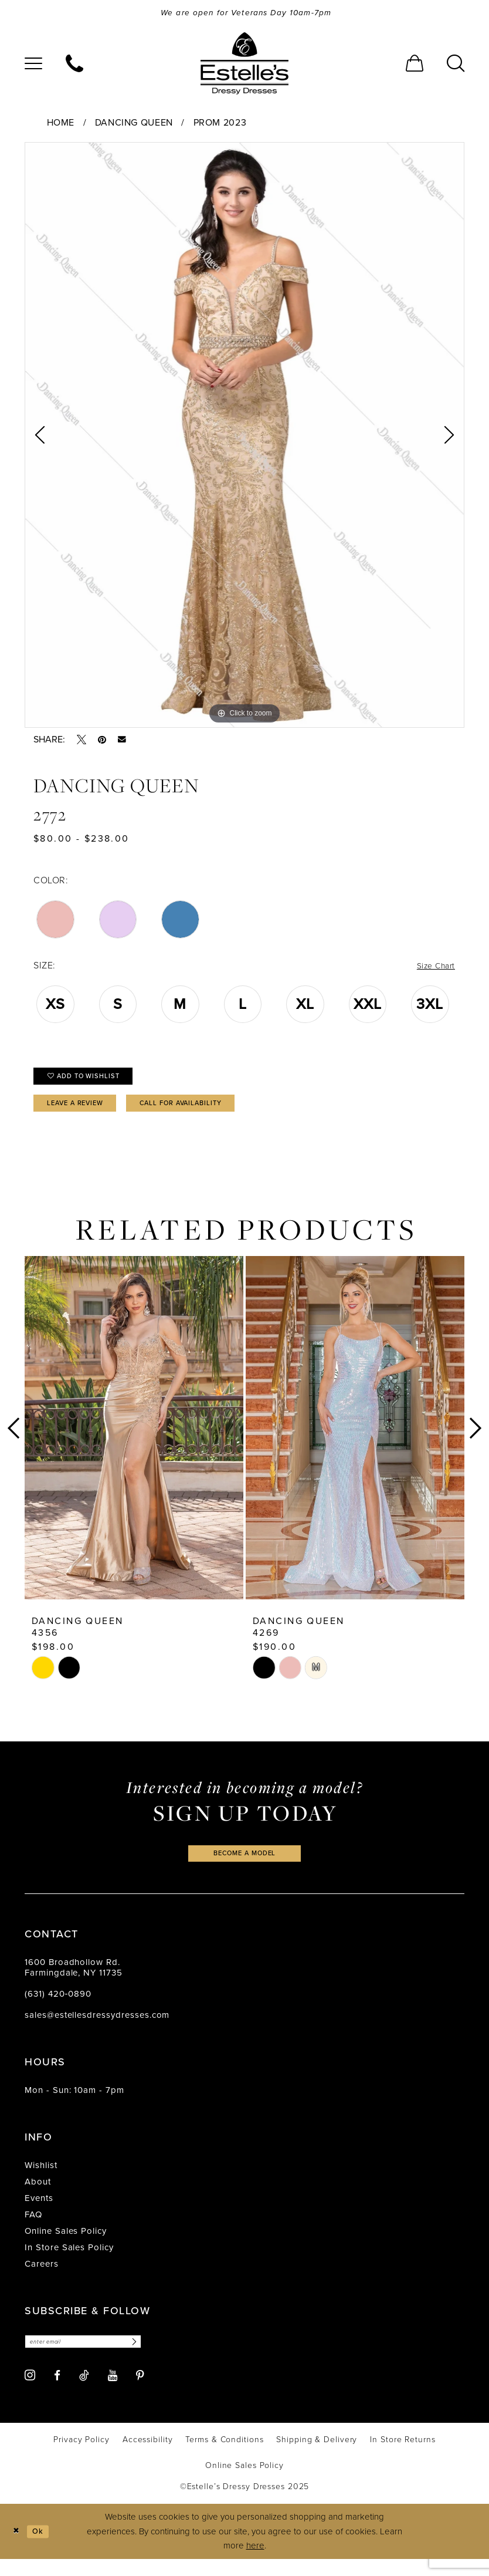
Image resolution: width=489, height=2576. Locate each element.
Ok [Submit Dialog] (42, 2547)
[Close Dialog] (17, 2548)
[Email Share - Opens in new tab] (122, 742)
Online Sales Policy (66, 2246)
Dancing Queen (134, 124)
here (255, 2563)
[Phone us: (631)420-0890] (74, 65)
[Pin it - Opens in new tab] (102, 741)
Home (60, 124)
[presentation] (134, 1440)
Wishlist (41, 2180)
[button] (33, 65)
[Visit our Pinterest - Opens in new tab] (140, 2392)
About (38, 2196)
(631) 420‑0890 (58, 2009)
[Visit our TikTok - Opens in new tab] (84, 2392)
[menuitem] (33, 65)
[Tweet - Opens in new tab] (81, 741)
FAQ (33, 2229)
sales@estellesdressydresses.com (97, 2030)
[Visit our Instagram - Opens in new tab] (30, 2392)
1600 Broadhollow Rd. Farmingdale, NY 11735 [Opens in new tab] (74, 1982)
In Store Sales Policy (69, 2262)
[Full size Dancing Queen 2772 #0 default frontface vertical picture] (244, 437)
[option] (244, 437)
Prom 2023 (220, 124)
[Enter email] (93, 2358)
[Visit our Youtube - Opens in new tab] (112, 2392)
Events (39, 2213)
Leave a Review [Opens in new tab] (82, 1113)
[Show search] (455, 65)
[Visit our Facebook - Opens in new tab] (57, 2392)
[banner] (244, 65)
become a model (244, 1866)
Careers (42, 2279)
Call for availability (207, 1113)
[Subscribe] (152, 2358)
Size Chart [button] (432, 967)
